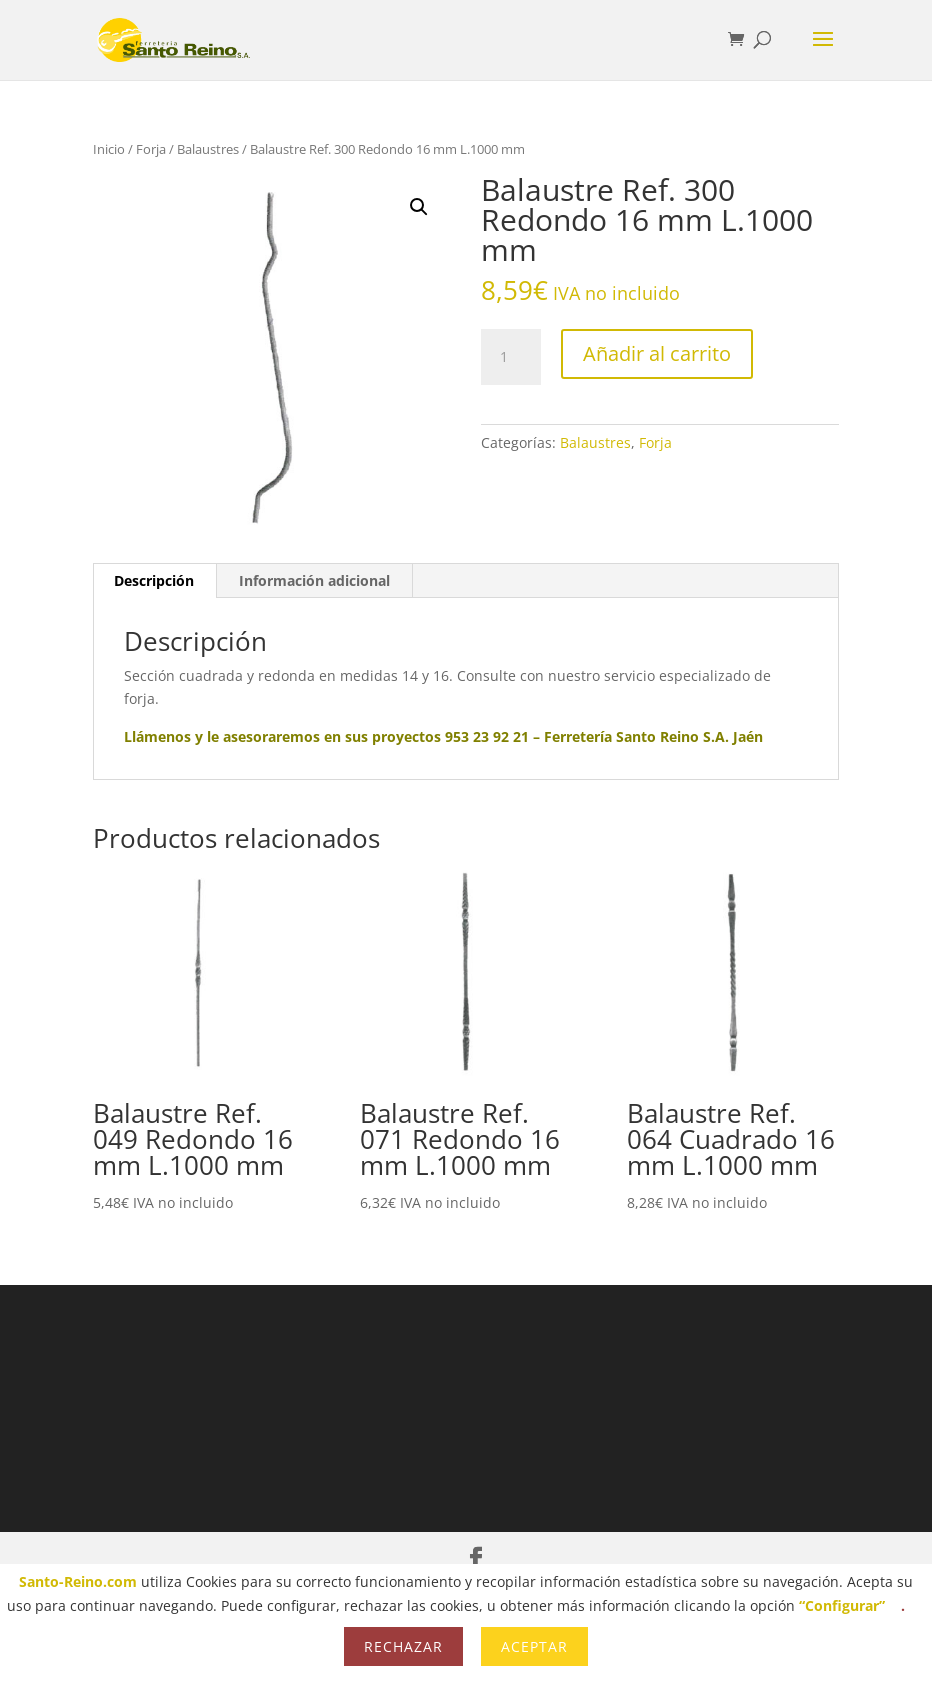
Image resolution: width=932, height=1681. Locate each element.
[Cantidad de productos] (511, 357)
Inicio (109, 149)
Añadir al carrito (657, 353)
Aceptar (534, 1646)
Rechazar (403, 1646)
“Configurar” (842, 1605)
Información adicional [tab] (314, 580)
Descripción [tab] (154, 580)
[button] (419, 207)
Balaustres (208, 149)
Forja (151, 149)
